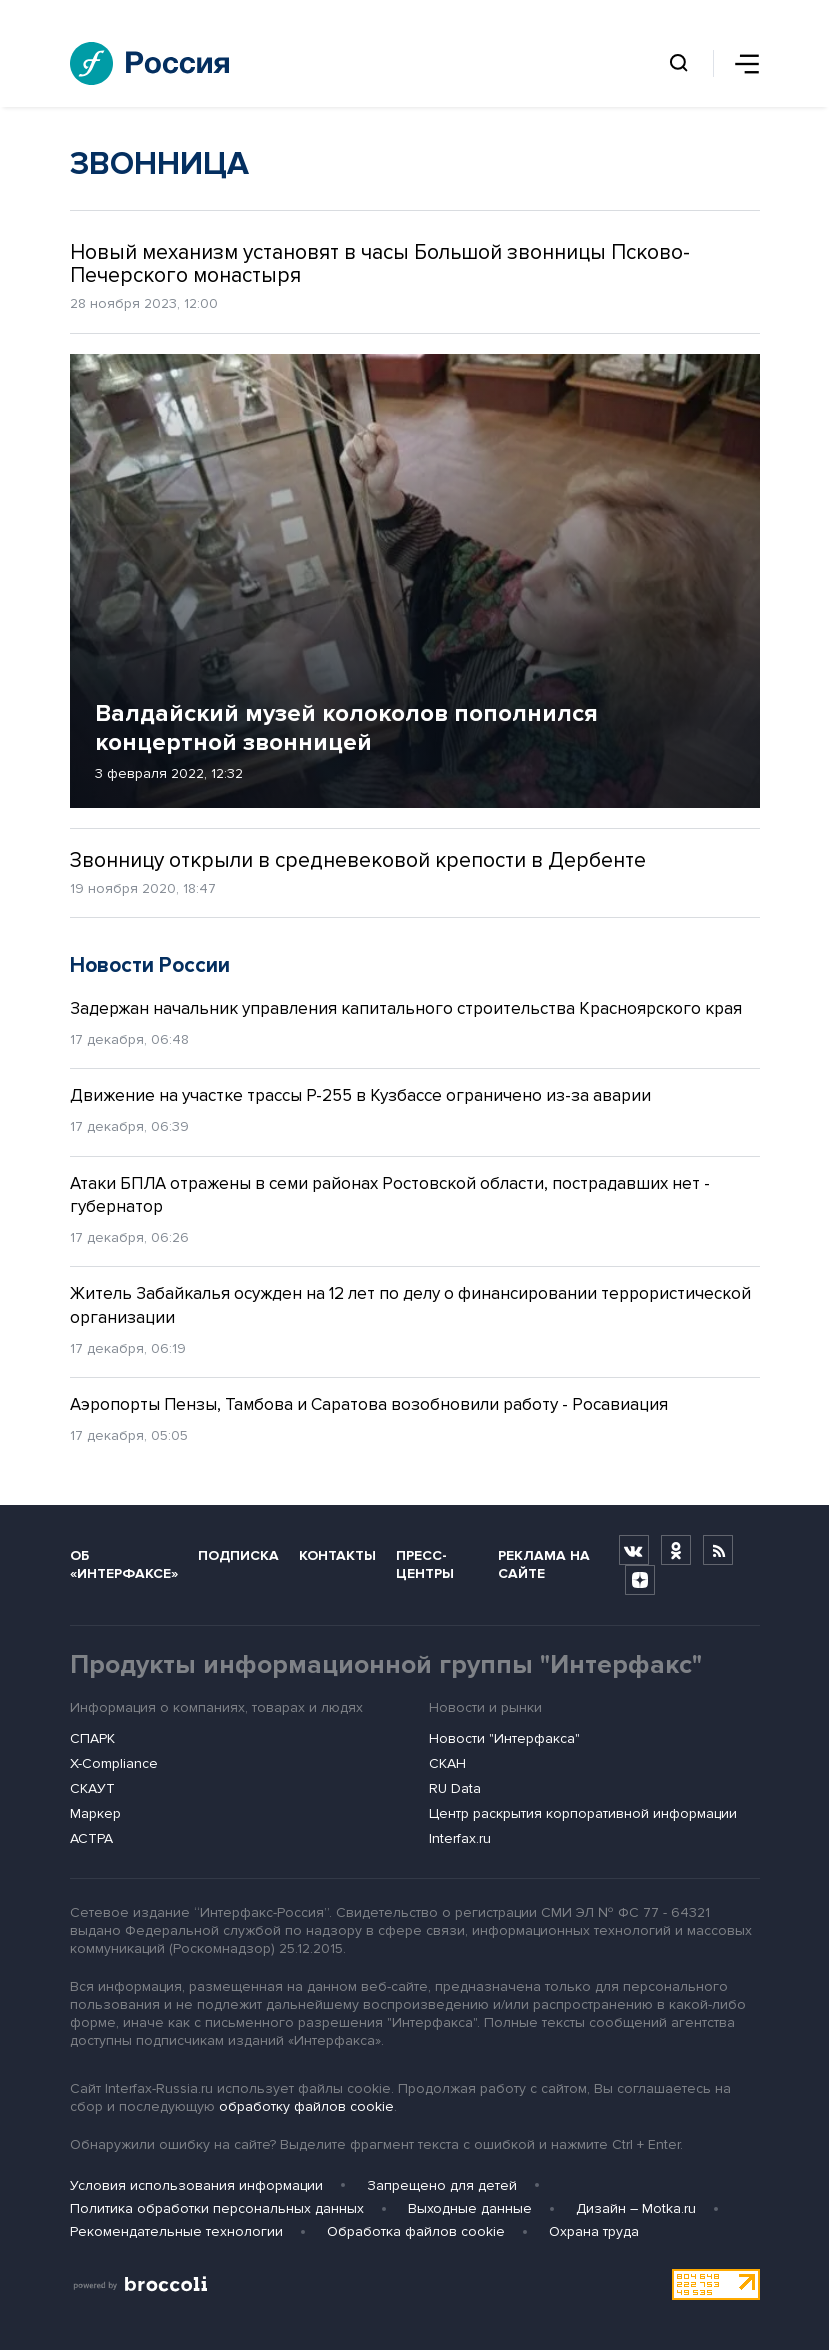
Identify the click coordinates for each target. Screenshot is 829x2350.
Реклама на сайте (544, 1564)
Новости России (150, 965)
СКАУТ (92, 1788)
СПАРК (92, 1738)
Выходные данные (470, 2208)
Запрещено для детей (442, 2185)
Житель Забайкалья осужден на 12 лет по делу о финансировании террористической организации (410, 1305)
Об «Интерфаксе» (124, 1564)
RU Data (455, 1788)
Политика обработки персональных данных (217, 2208)
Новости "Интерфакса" (504, 1738)
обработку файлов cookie (306, 2106)
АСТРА (91, 1838)
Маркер (95, 1813)
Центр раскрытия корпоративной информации (583, 1813)
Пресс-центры (425, 1564)
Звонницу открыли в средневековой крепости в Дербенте (358, 860)
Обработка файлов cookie (416, 2231)
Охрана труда (594, 2231)
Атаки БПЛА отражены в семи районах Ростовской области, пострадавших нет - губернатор (390, 1195)
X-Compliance (114, 1763)
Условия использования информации (196, 2185)
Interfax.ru (460, 1838)
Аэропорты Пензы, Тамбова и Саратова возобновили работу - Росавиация (369, 1404)
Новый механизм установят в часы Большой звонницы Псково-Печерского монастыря (380, 264)
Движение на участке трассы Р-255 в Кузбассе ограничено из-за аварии (360, 1095)
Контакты (337, 1555)
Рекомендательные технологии (176, 2231)
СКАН (447, 1763)
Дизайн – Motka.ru (636, 2208)
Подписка (238, 1555)
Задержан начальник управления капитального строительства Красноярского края (406, 1008)
